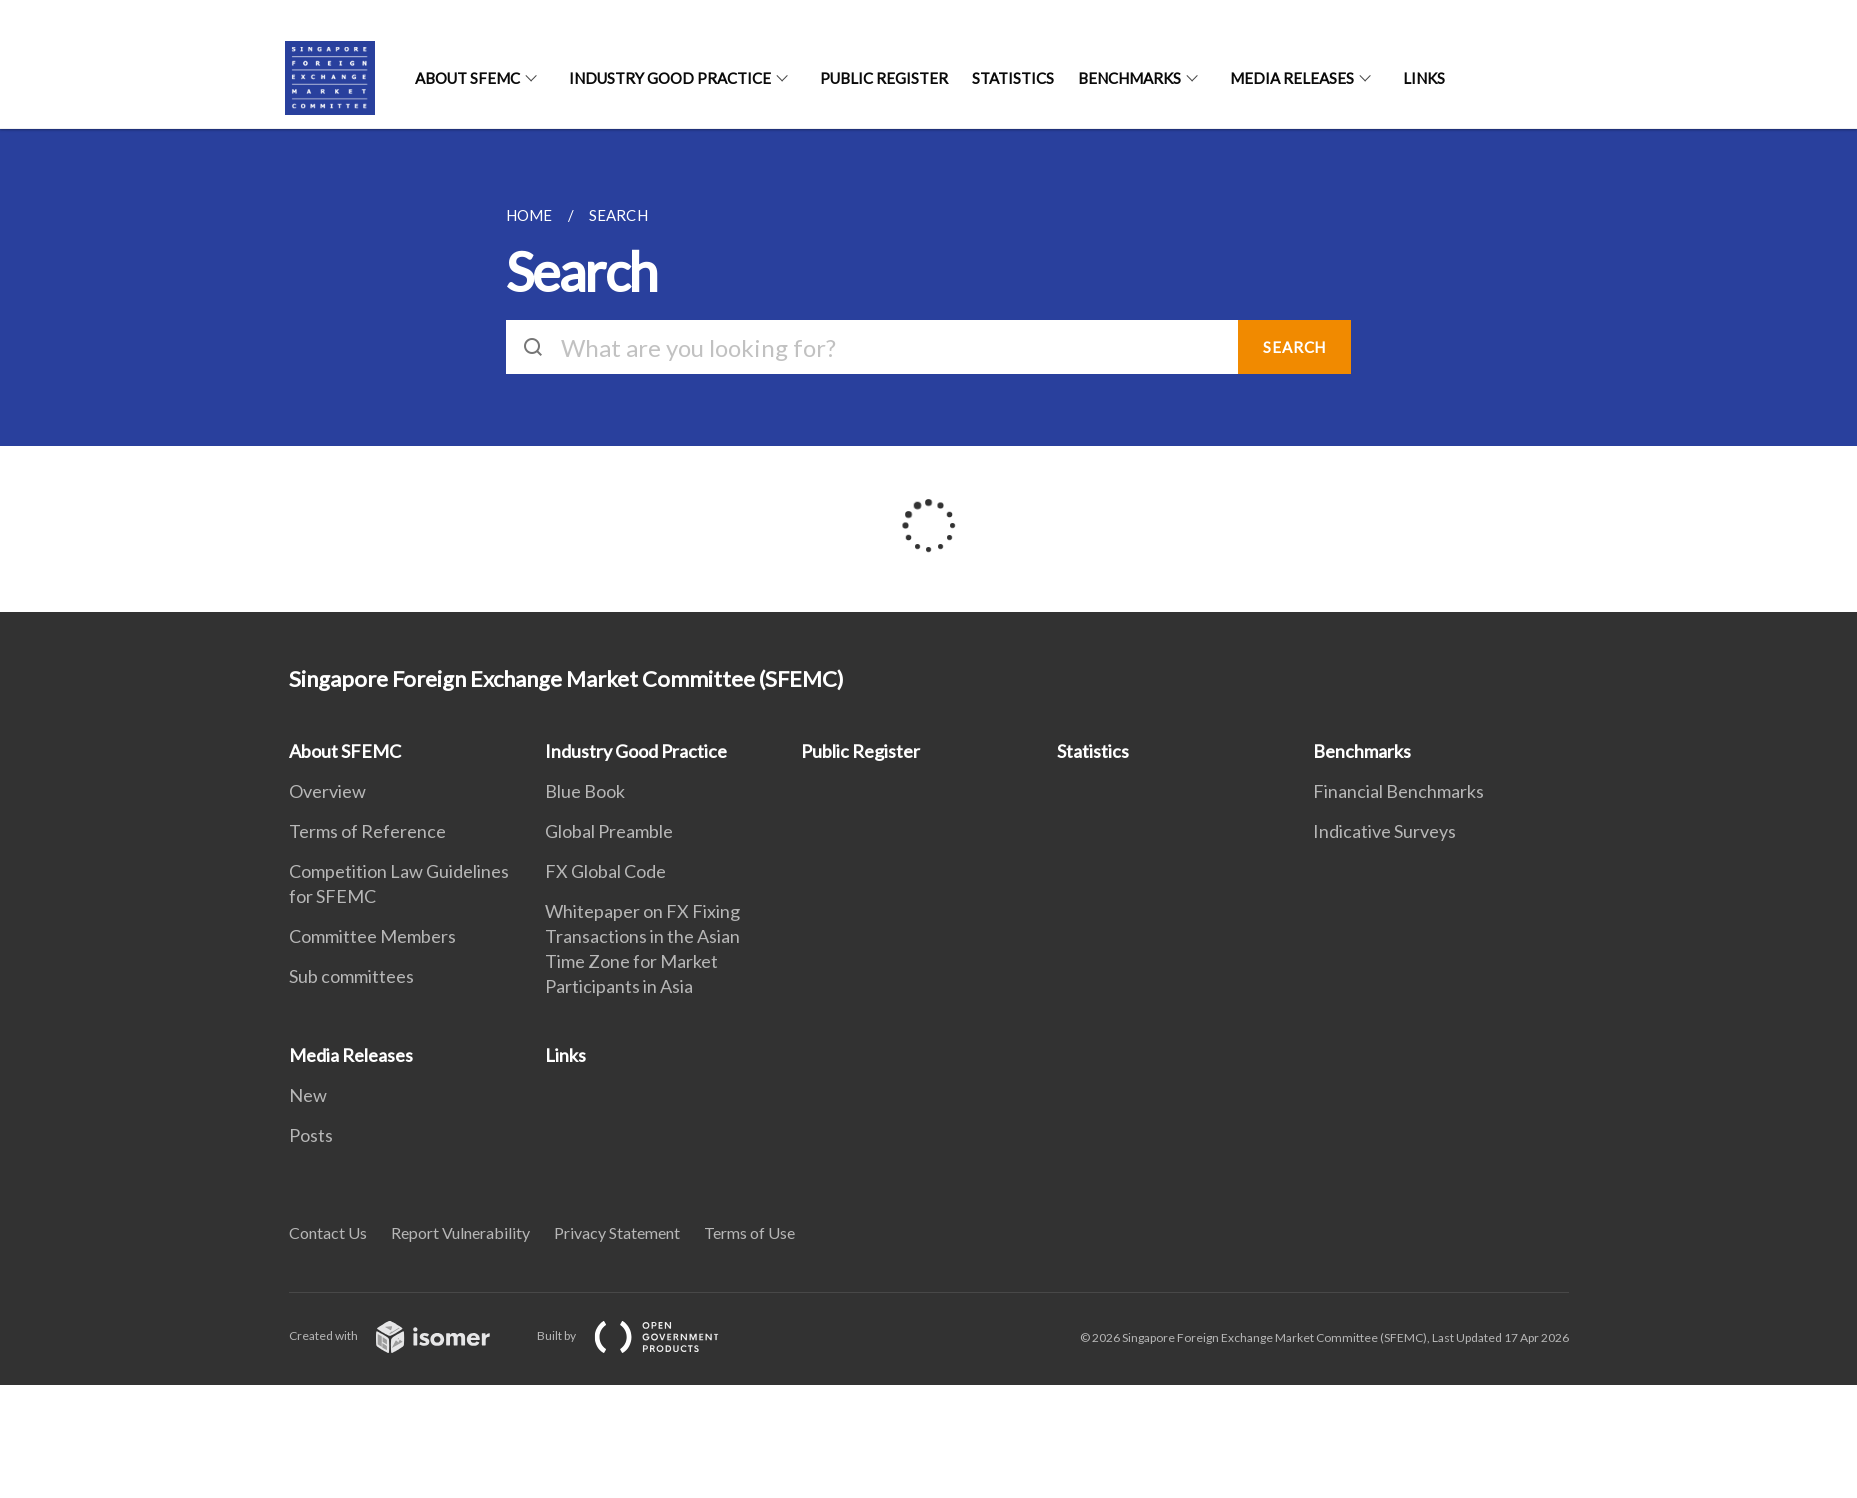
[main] (928, 370)
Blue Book (585, 791)
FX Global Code (605, 871)
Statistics (1013, 78)
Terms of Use (749, 1232)
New (308, 1095)
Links (1424, 78)
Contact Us (328, 1232)
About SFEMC (467, 78)
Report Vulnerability (460, 1232)
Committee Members (372, 936)
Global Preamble (609, 831)
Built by (644, 1335)
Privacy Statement (617, 1232)
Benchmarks (1129, 78)
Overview (327, 791)
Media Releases (1292, 78)
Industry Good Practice (670, 78)
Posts (311, 1135)
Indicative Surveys (1384, 831)
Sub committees (351, 976)
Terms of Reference (367, 831)
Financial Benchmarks (1398, 791)
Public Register (884, 78)
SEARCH (1294, 347)
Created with (405, 1335)
